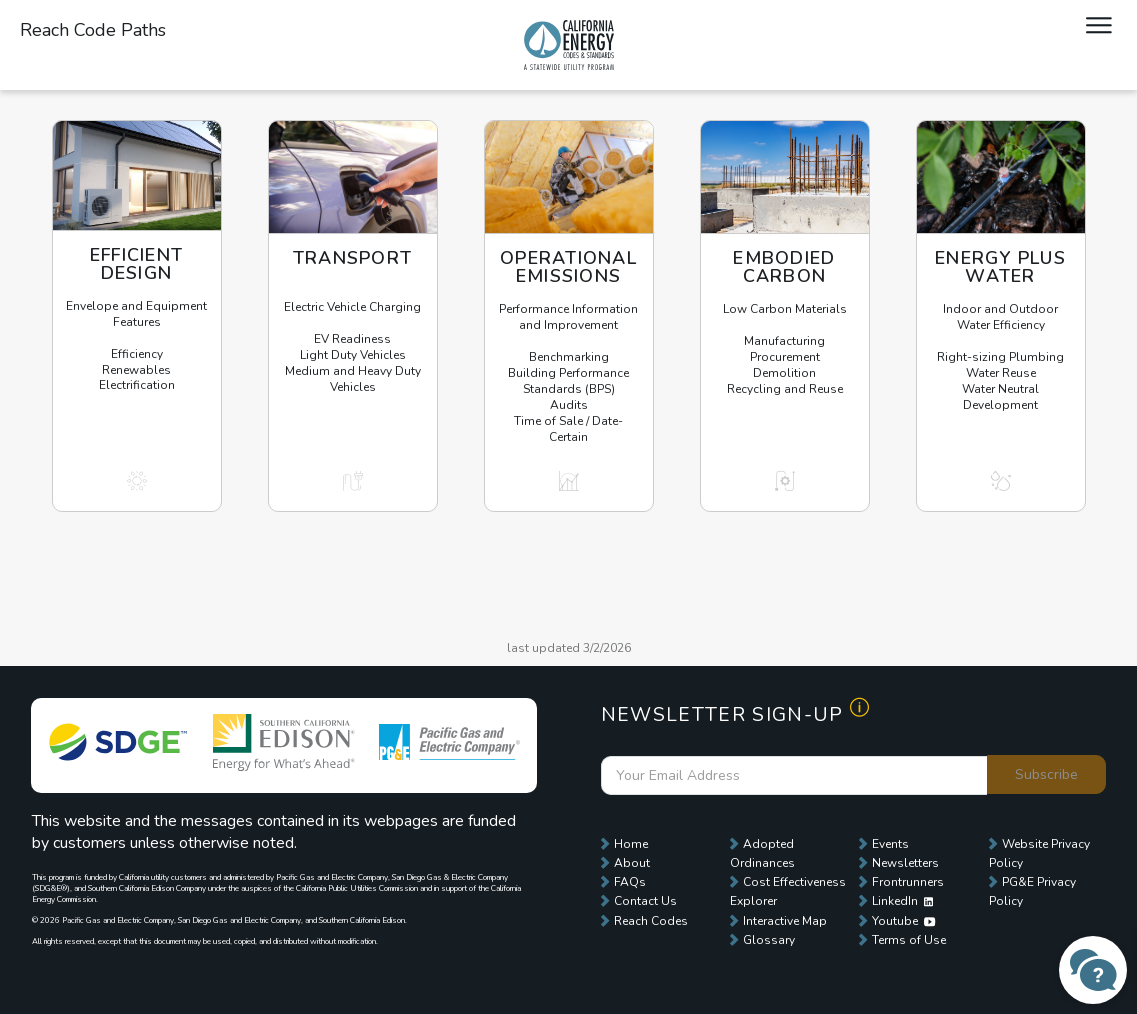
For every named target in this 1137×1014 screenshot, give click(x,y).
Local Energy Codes (569, 45)
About (632, 863)
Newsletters (905, 863)
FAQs (630, 882)
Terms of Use (909, 940)
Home (631, 844)
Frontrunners (908, 882)
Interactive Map (785, 921)
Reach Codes (651, 921)
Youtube (903, 921)
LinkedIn (902, 901)
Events (890, 844)
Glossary (769, 940)
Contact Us (645, 901)
